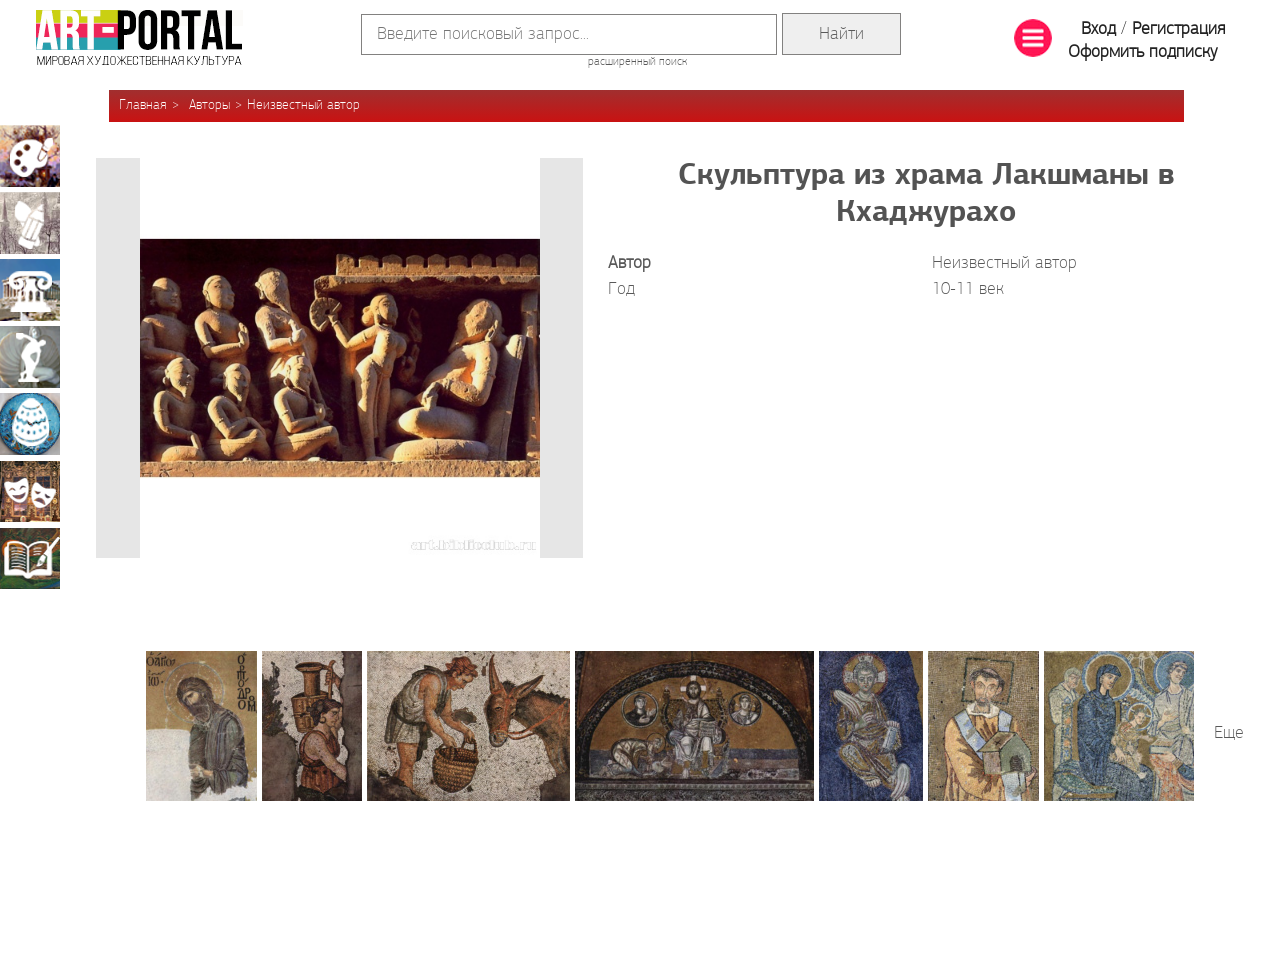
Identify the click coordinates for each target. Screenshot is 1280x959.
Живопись (30, 156)
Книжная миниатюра (30, 558)
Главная (143, 105)
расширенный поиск (637, 62)
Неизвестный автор (303, 105)
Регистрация (1178, 29)
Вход (1098, 29)
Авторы (209, 105)
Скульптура (30, 357)
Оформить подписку (1143, 52)
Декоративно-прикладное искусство (30, 424)
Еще (1229, 733)
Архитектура (30, 290)
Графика (30, 223)
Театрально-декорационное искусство (30, 491)
